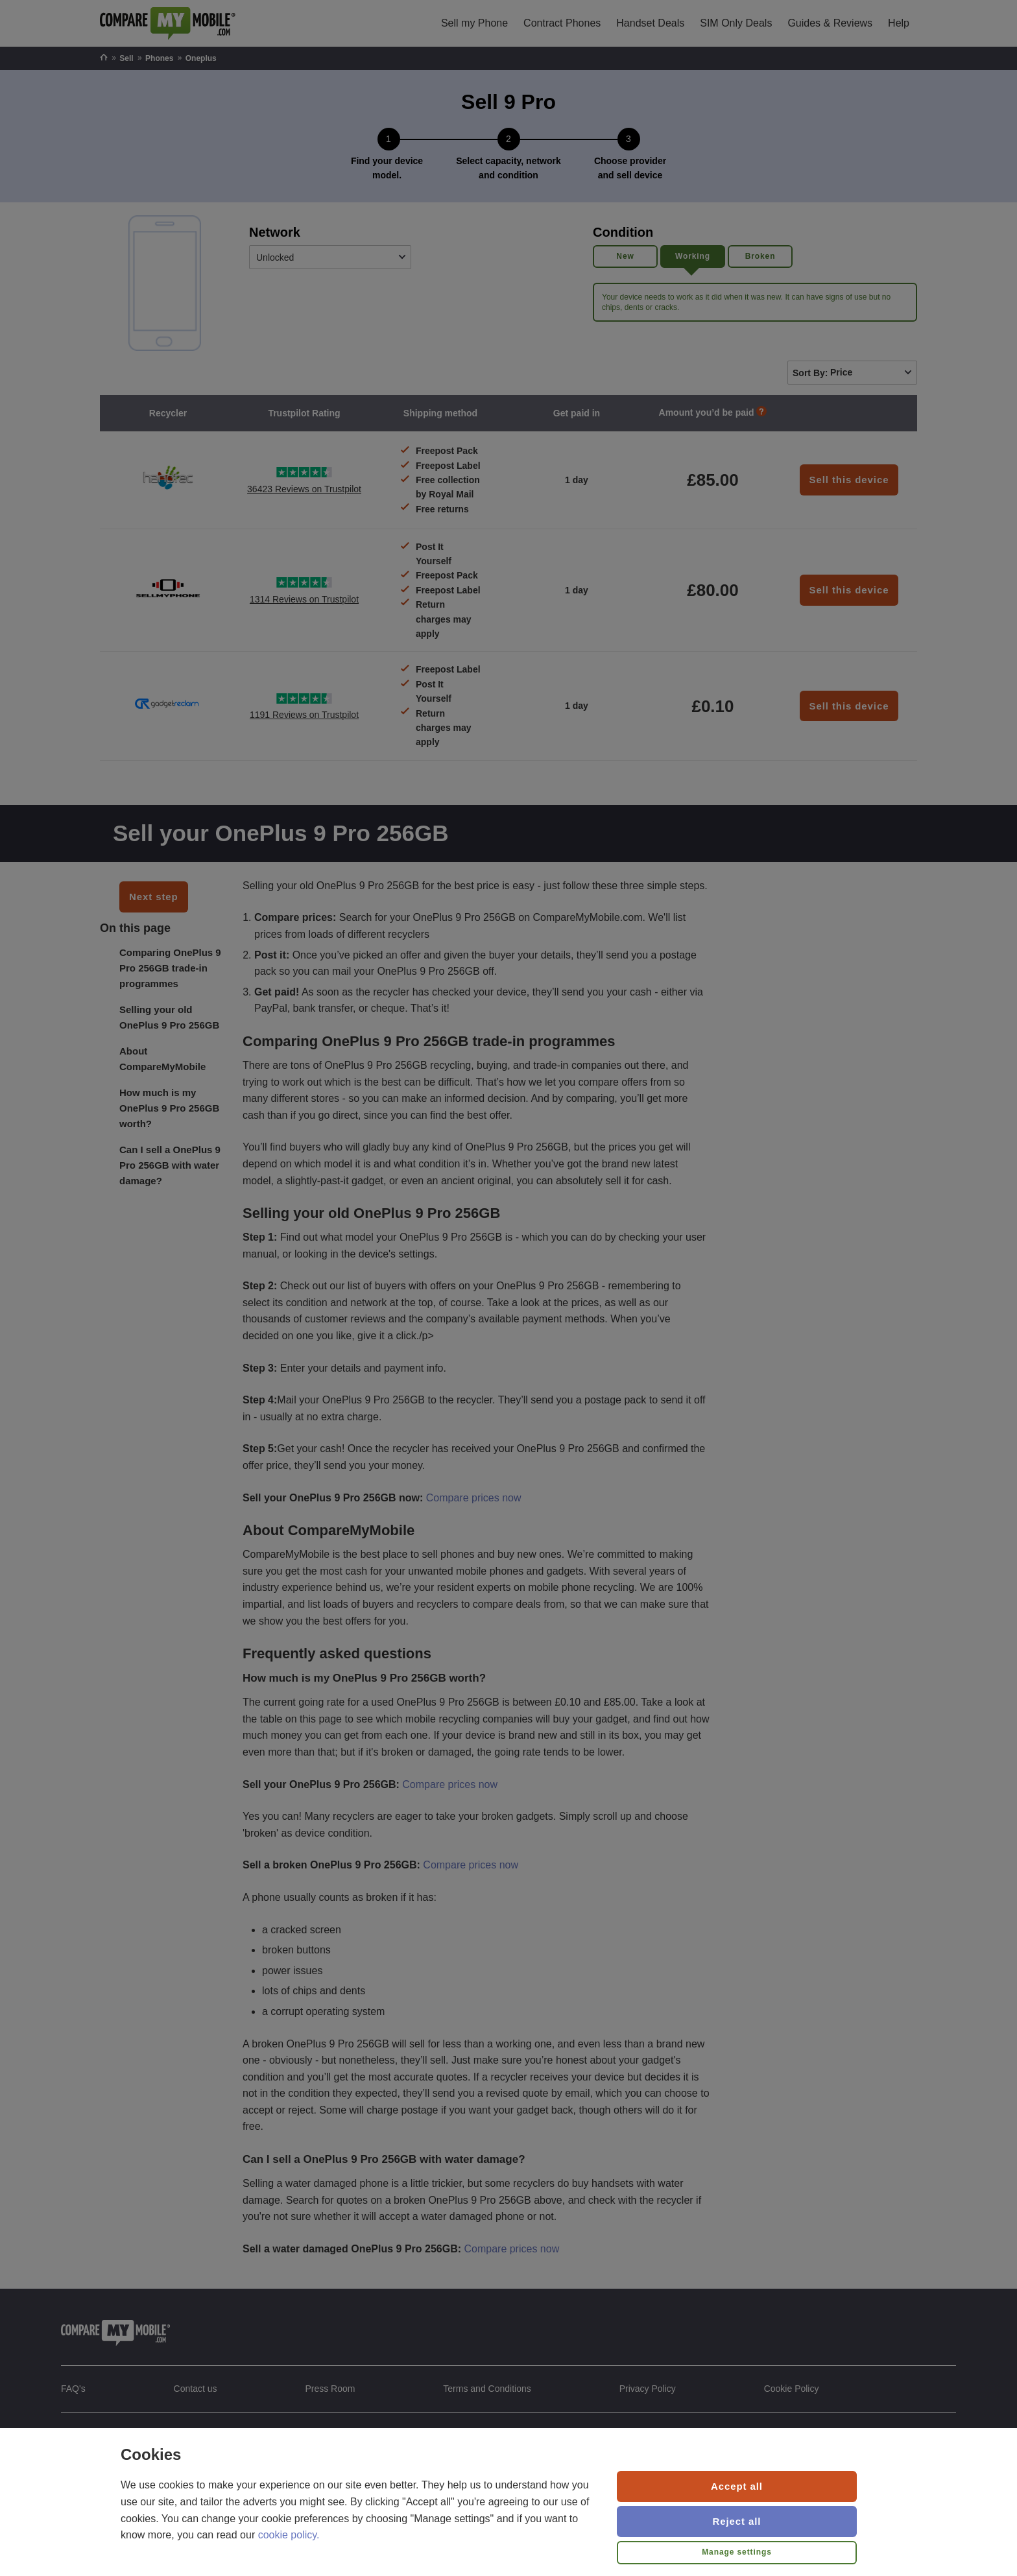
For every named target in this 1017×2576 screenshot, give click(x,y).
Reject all (737, 2521)
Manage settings (737, 2552)
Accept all (737, 2486)
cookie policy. (289, 2534)
